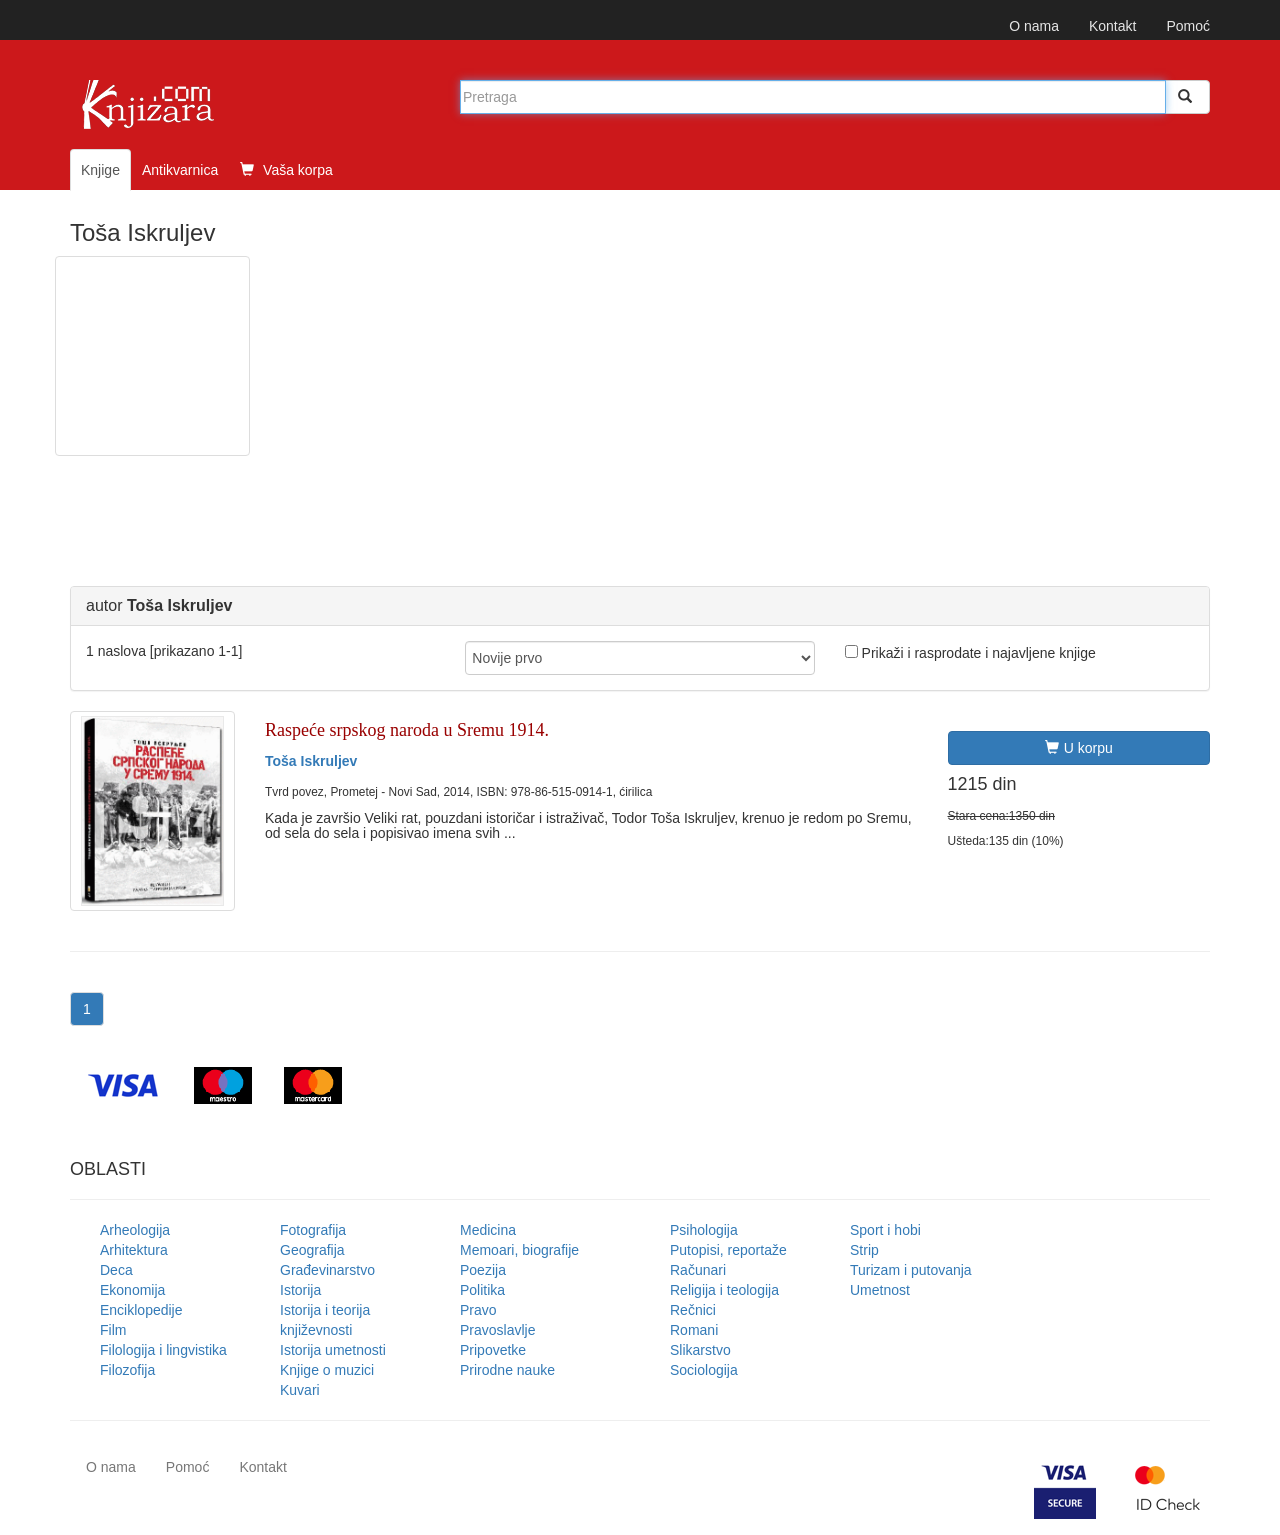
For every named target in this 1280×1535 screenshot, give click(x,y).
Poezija (483, 1270)
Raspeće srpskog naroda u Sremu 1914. (407, 730)
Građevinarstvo (327, 1270)
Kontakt (1112, 26)
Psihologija (704, 1230)
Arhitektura (134, 1250)
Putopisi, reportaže (728, 1250)
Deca (116, 1270)
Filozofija (127, 1370)
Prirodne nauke (507, 1370)
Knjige (100, 170)
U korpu (1079, 748)
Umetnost (880, 1290)
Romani (694, 1330)
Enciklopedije (141, 1310)
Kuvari (300, 1390)
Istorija (300, 1290)
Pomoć (1188, 26)
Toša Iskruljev (311, 761)
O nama (1034, 26)
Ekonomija (132, 1290)
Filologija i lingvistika (163, 1350)
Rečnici (693, 1310)
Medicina (488, 1230)
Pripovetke (493, 1350)
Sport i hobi (885, 1230)
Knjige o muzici (327, 1370)
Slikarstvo (700, 1350)
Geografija (312, 1250)
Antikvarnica (180, 170)
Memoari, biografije (519, 1250)
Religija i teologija (724, 1290)
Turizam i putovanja (911, 1270)
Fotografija (313, 1230)
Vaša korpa (286, 170)
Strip (864, 1250)
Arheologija (135, 1230)
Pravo (478, 1310)
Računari (698, 1270)
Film (113, 1330)
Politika (482, 1290)
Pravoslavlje (497, 1330)
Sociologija (704, 1370)
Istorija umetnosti (333, 1350)
